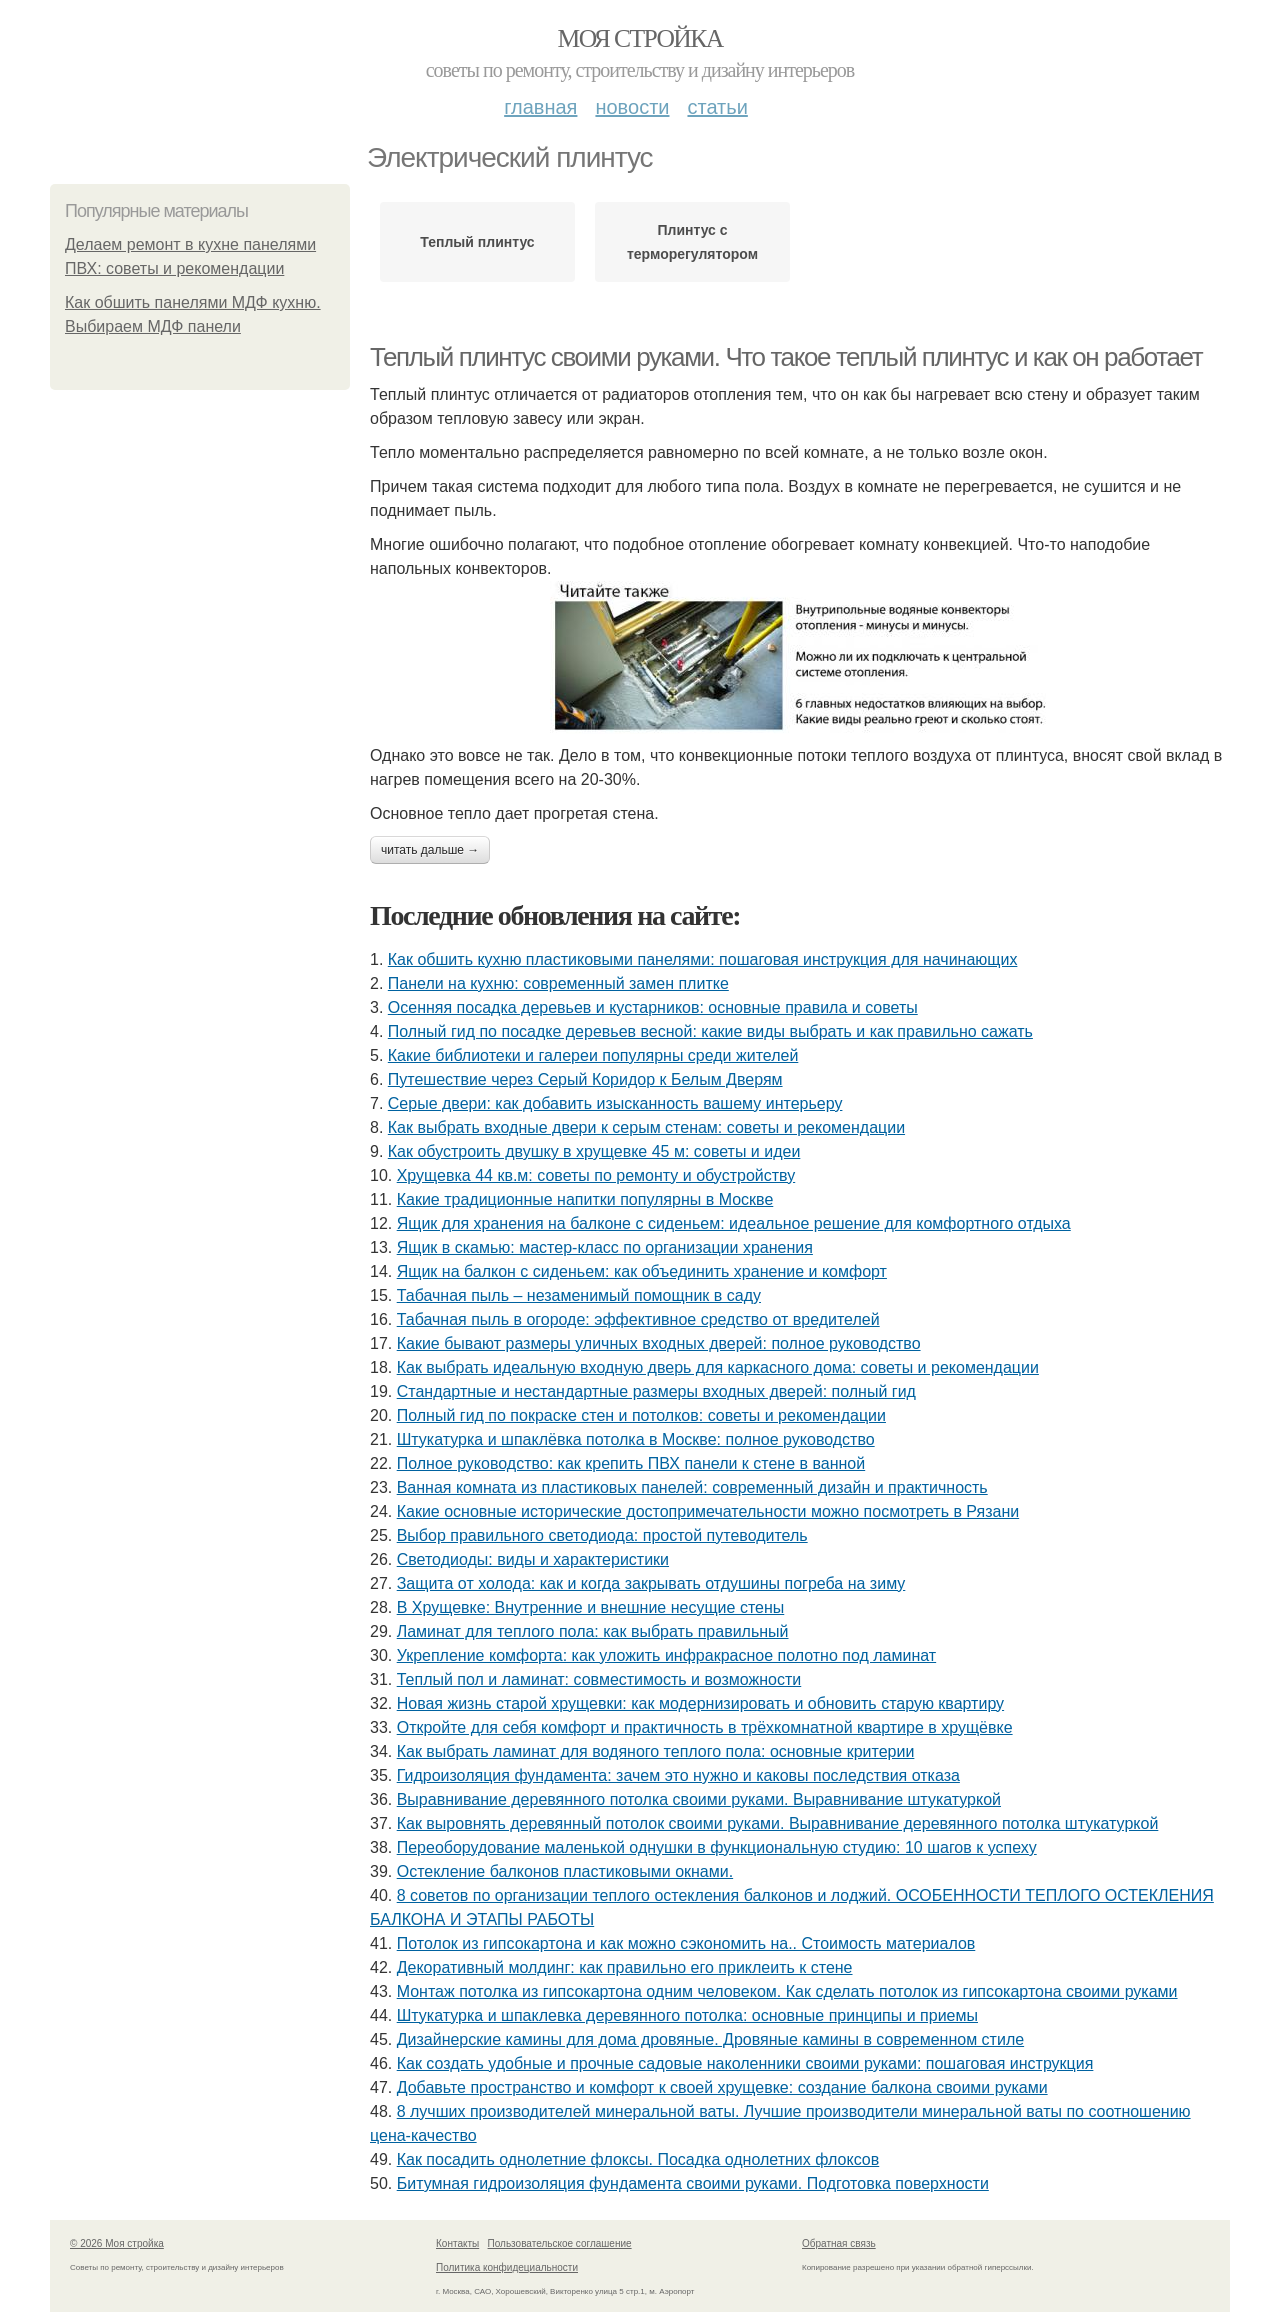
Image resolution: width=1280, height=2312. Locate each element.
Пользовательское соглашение (560, 2243)
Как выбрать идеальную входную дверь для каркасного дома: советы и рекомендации (718, 1367)
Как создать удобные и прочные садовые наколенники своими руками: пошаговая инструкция (745, 2063)
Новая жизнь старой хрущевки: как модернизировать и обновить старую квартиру (700, 1703)
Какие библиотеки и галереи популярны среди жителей (593, 1055)
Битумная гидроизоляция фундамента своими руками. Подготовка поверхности (693, 2183)
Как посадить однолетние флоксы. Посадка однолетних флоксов (638, 2159)
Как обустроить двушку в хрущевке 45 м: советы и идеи (594, 1151)
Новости (632, 107)
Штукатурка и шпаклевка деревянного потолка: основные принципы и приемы (687, 2015)
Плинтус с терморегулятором (692, 242)
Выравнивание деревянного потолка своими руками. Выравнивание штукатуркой (699, 1799)
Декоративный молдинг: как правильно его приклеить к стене (625, 1967)
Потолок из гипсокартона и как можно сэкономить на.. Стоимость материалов (686, 1943)
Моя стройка (639, 38)
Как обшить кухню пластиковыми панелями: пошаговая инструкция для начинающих (703, 959)
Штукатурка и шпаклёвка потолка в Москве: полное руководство (636, 1439)
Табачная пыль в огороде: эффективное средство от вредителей (638, 1319)
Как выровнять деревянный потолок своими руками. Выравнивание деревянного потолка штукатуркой (778, 1823)
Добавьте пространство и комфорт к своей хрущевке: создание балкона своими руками (722, 2087)
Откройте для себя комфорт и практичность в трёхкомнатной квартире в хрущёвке (705, 1727)
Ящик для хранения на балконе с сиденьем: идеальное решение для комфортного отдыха (734, 1223)
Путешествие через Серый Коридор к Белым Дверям (585, 1079)
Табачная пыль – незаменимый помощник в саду (579, 1295)
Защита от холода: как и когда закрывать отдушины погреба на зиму (651, 1583)
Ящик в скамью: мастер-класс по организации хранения (605, 1247)
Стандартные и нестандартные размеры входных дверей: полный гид (656, 1391)
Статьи (717, 107)
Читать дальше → (430, 850)
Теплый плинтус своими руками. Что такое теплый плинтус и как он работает (786, 357)
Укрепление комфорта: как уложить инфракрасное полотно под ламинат (666, 1655)
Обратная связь (839, 2243)
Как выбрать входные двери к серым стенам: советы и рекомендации (646, 1127)
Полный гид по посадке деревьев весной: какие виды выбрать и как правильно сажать (710, 1031)
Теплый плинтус (477, 242)
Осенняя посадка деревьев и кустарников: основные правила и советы (653, 1007)
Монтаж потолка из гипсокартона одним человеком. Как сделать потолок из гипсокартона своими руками (787, 1991)
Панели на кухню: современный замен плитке (558, 983)
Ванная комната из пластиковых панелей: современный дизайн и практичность (692, 1487)
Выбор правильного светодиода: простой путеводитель (602, 1535)
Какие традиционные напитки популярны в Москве (585, 1199)
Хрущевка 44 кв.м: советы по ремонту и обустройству (596, 1175)
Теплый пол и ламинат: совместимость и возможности (599, 1679)
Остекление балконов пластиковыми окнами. (565, 1871)
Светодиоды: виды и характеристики (533, 1559)
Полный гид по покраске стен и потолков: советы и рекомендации (641, 1415)
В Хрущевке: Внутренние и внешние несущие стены (591, 1607)
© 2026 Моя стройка (117, 2243)
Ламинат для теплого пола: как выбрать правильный (593, 1631)
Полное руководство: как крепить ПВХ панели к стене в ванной (631, 1463)
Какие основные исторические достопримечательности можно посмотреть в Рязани (708, 1511)
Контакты (457, 2243)
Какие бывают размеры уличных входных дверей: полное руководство (659, 1343)
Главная (540, 107)
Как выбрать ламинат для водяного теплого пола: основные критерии (656, 1751)
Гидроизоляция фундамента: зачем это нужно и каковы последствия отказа (678, 1775)
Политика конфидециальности (507, 2267)
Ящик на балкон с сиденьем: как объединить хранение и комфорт (642, 1271)
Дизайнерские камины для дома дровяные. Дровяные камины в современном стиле (710, 2039)
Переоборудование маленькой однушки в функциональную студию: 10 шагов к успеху (717, 1847)
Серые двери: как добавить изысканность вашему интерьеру (615, 1103)
